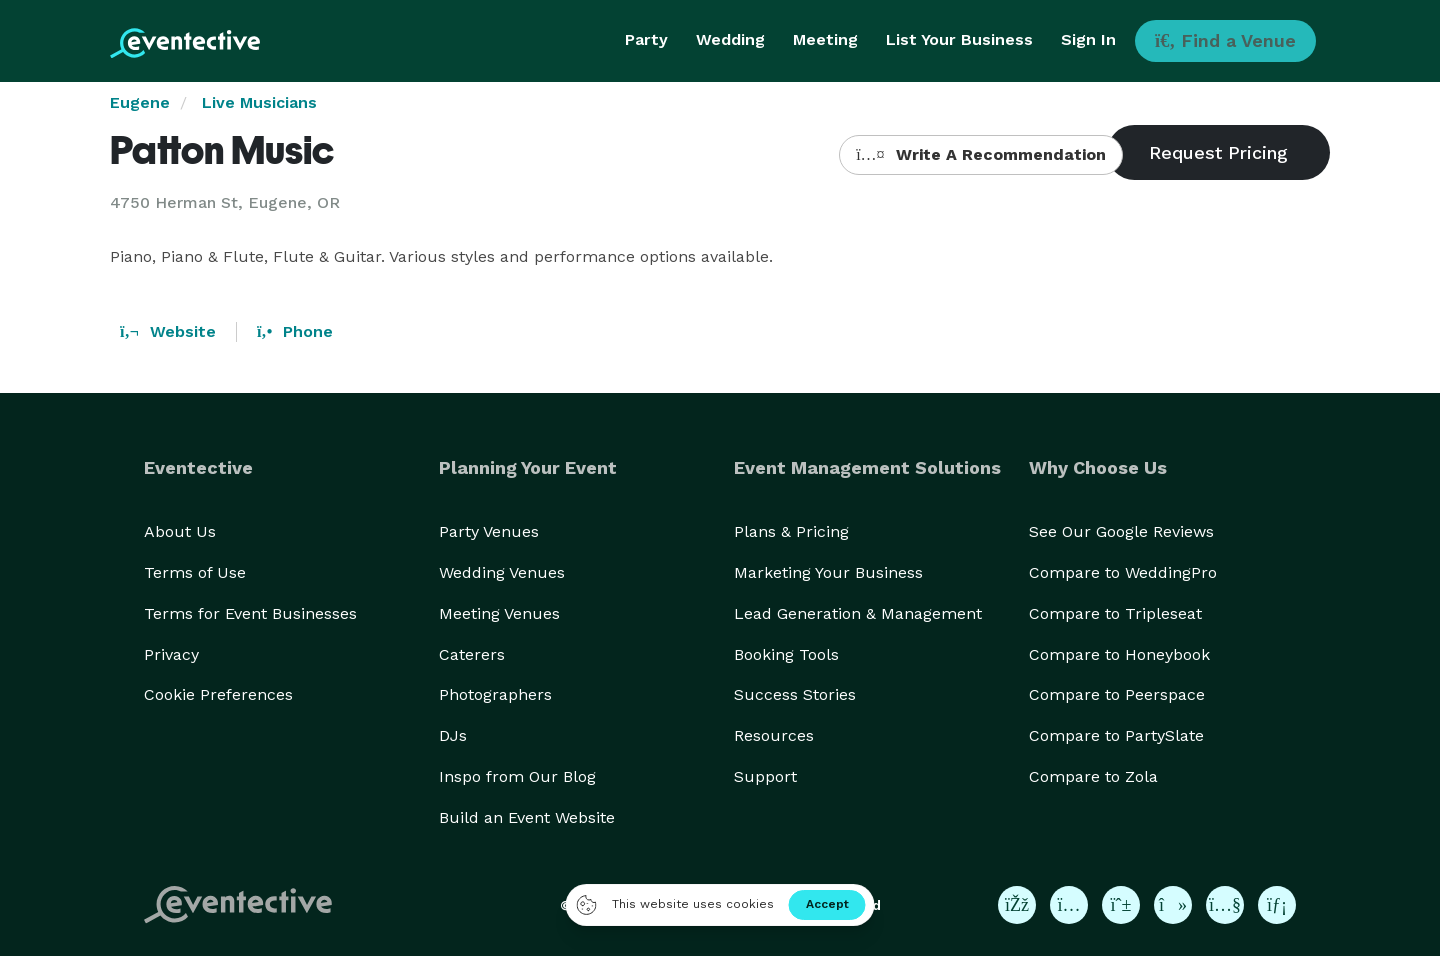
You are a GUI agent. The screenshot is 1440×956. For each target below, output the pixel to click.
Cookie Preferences (218, 694)
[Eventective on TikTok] (1173, 905)
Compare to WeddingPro (1123, 572)
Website (168, 331)
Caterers (472, 654)
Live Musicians (259, 102)
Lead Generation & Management (858, 613)
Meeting (825, 39)
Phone (295, 331)
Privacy (171, 654)
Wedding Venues (502, 572)
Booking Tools (786, 654)
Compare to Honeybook (1119, 654)
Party (646, 39)
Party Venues (489, 531)
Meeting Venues (499, 613)
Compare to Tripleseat (1115, 613)
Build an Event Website (527, 817)
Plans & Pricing (791, 531)
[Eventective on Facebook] (1017, 905)
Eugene (140, 102)
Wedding (730, 39)
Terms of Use (195, 572)
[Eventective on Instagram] (1069, 905)
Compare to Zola (1093, 776)
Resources (774, 735)
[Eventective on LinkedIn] (1277, 905)
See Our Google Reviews (1121, 531)
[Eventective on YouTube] (1225, 905)
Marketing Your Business (828, 572)
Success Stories (795, 694)
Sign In (1088, 39)
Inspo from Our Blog (517, 776)
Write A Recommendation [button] (980, 154)
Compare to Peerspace (1117, 694)
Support (765, 776)
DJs (453, 735)
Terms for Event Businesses (250, 613)
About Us (180, 531)
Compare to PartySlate (1116, 735)
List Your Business (959, 39)
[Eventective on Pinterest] (1121, 905)
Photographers (495, 694)
